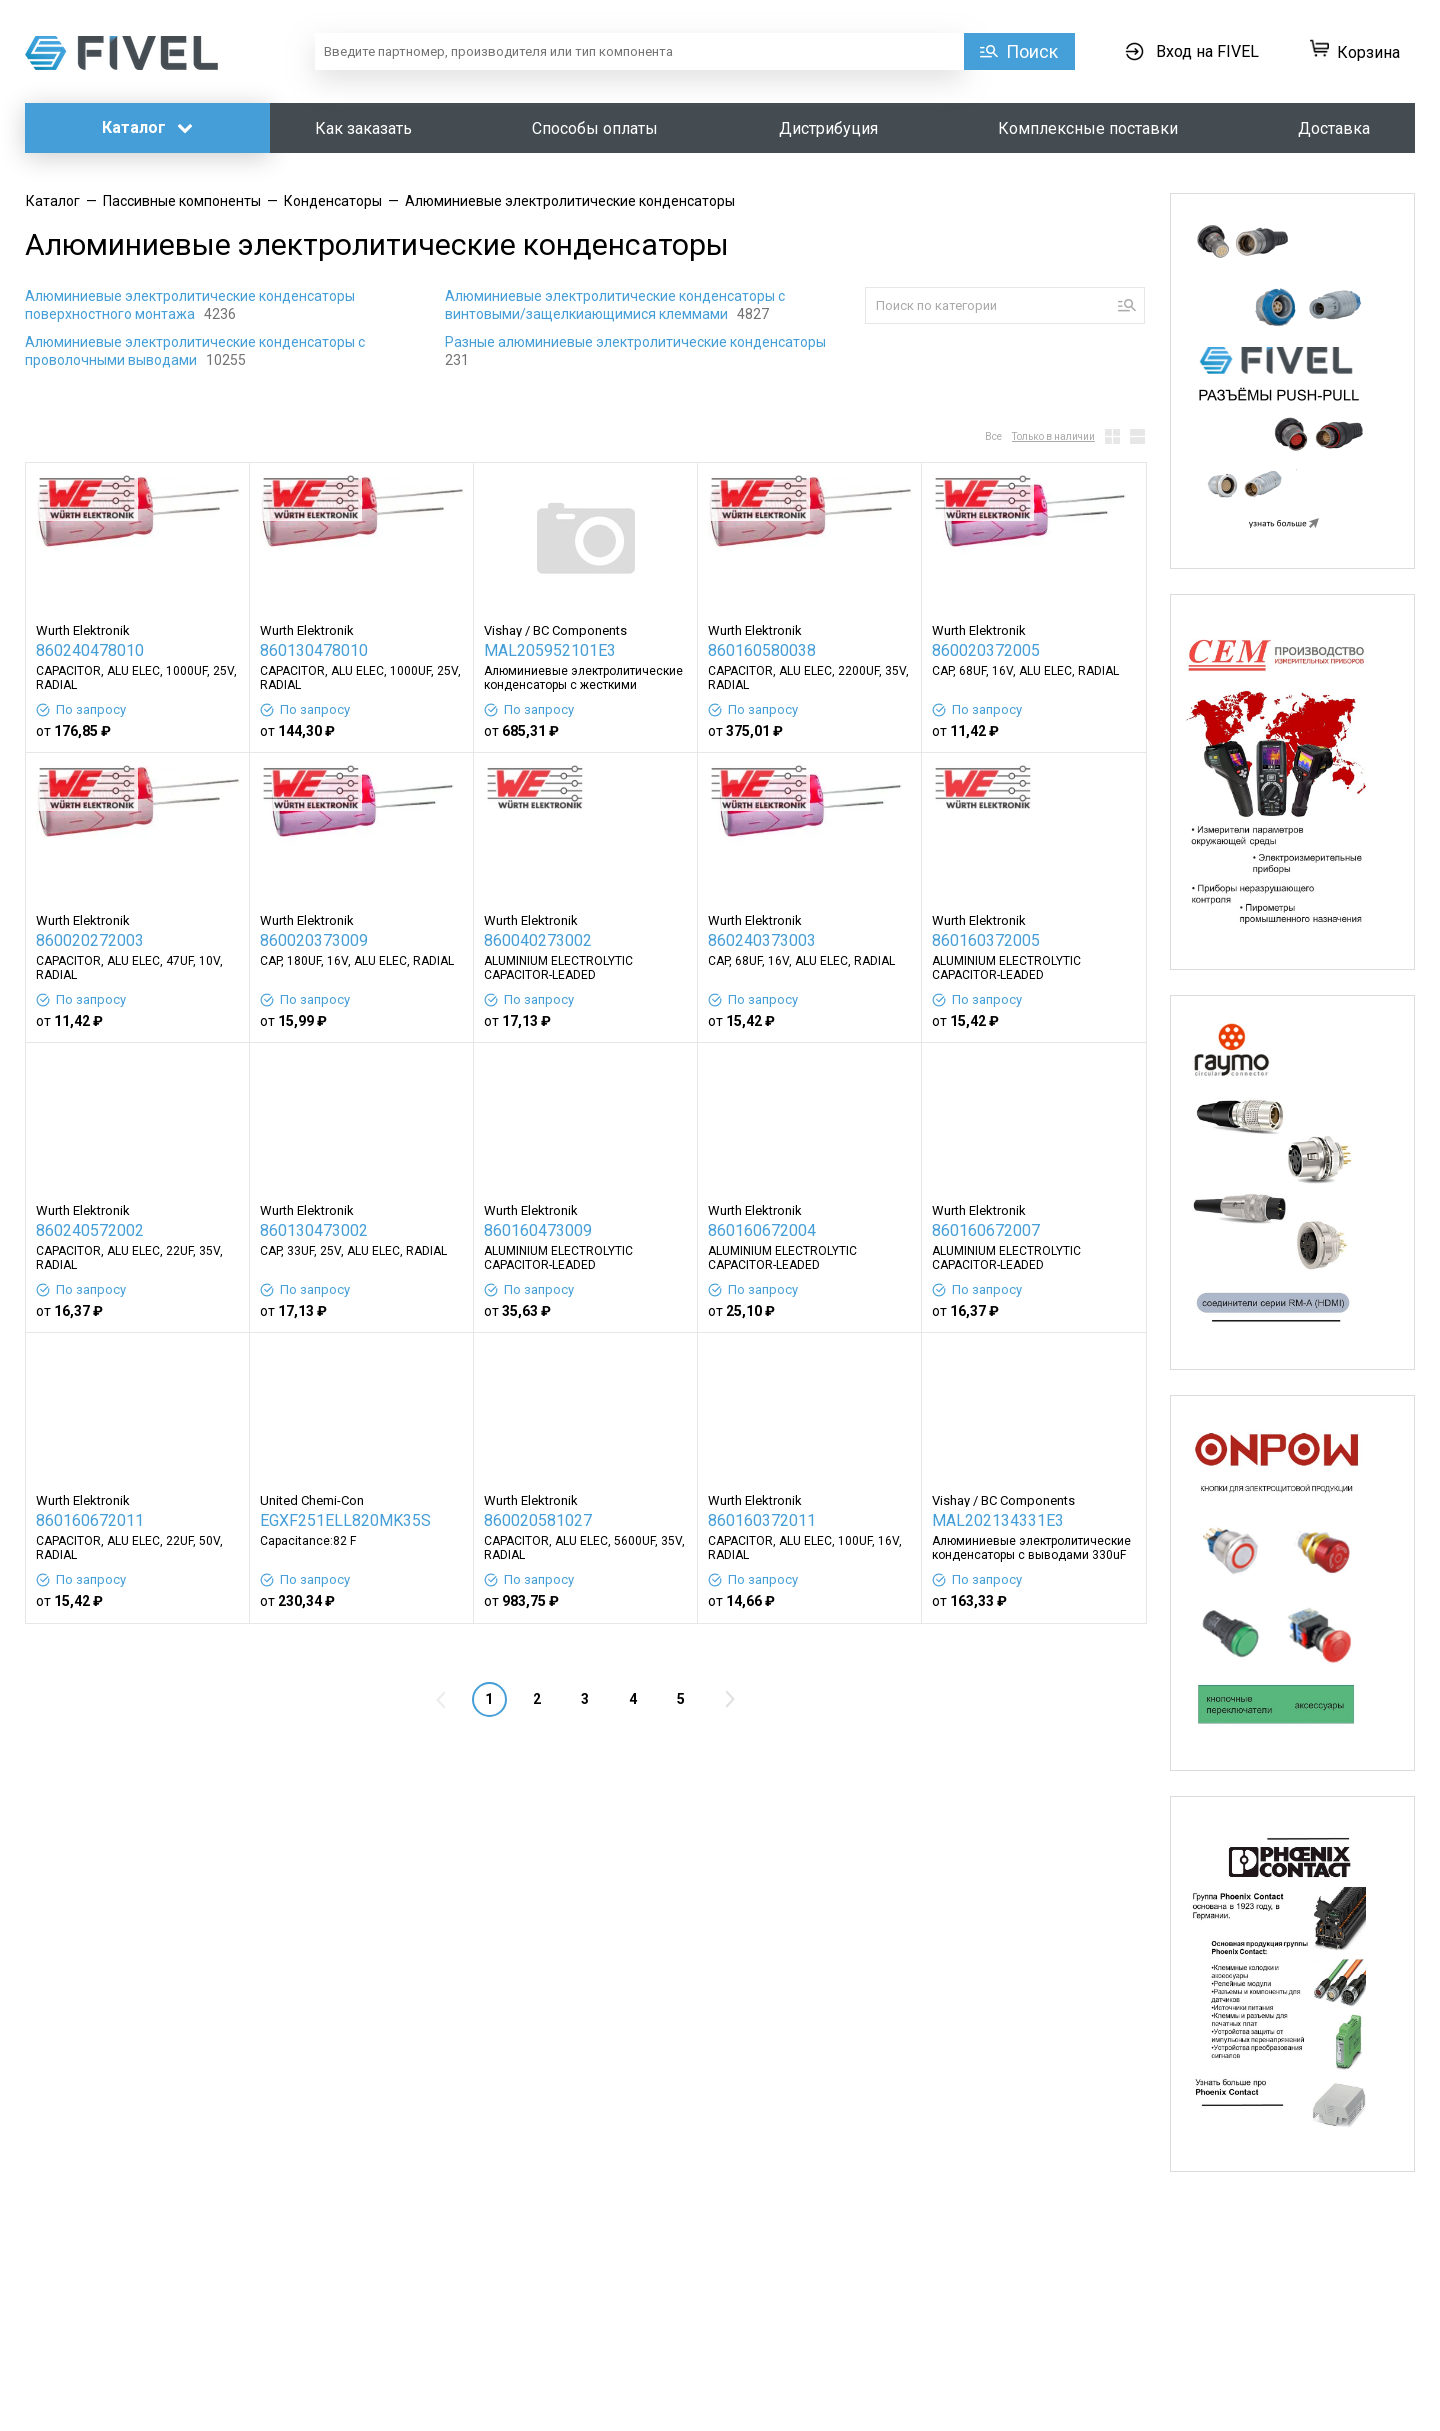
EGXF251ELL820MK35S (345, 1520)
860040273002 (538, 940)
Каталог (147, 127)
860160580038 (762, 650)
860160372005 (986, 940)
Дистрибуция (828, 128)
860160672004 (762, 1230)
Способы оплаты (595, 128)
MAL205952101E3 (550, 650)
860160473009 (538, 1230)
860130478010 (314, 650)
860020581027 (538, 1520)
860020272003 (90, 940)
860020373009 (314, 940)
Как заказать (363, 128)
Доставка (1334, 128)
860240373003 (762, 940)
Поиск (1032, 51)
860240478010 (90, 650)
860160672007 (986, 1230)
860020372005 (986, 650)
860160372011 (762, 1520)
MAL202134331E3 (998, 1520)
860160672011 (90, 1520)
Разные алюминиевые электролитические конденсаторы (637, 342)
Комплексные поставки (1088, 128)
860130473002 (314, 1230)
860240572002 (90, 1230)
